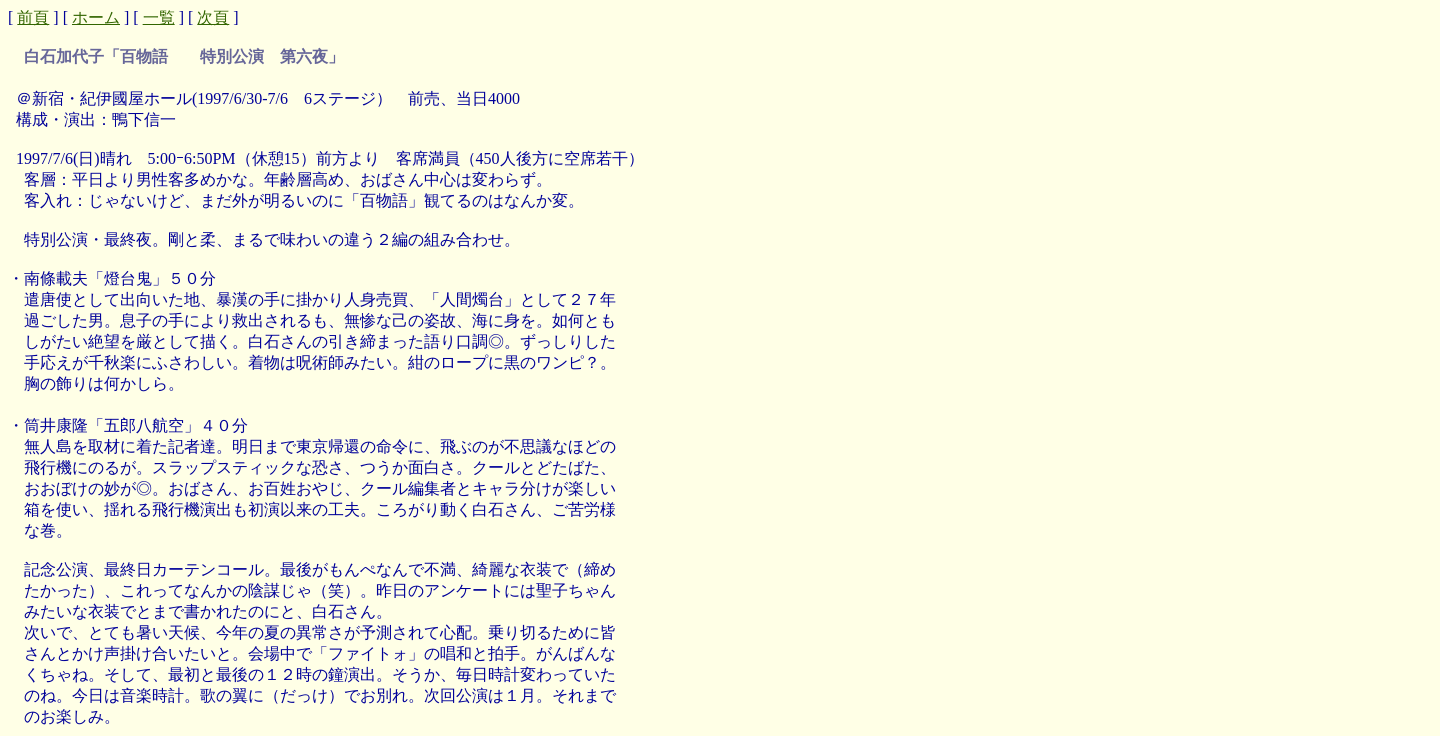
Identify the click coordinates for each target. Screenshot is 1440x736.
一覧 (159, 17)
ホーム (96, 17)
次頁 (213, 17)
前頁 (33, 17)
